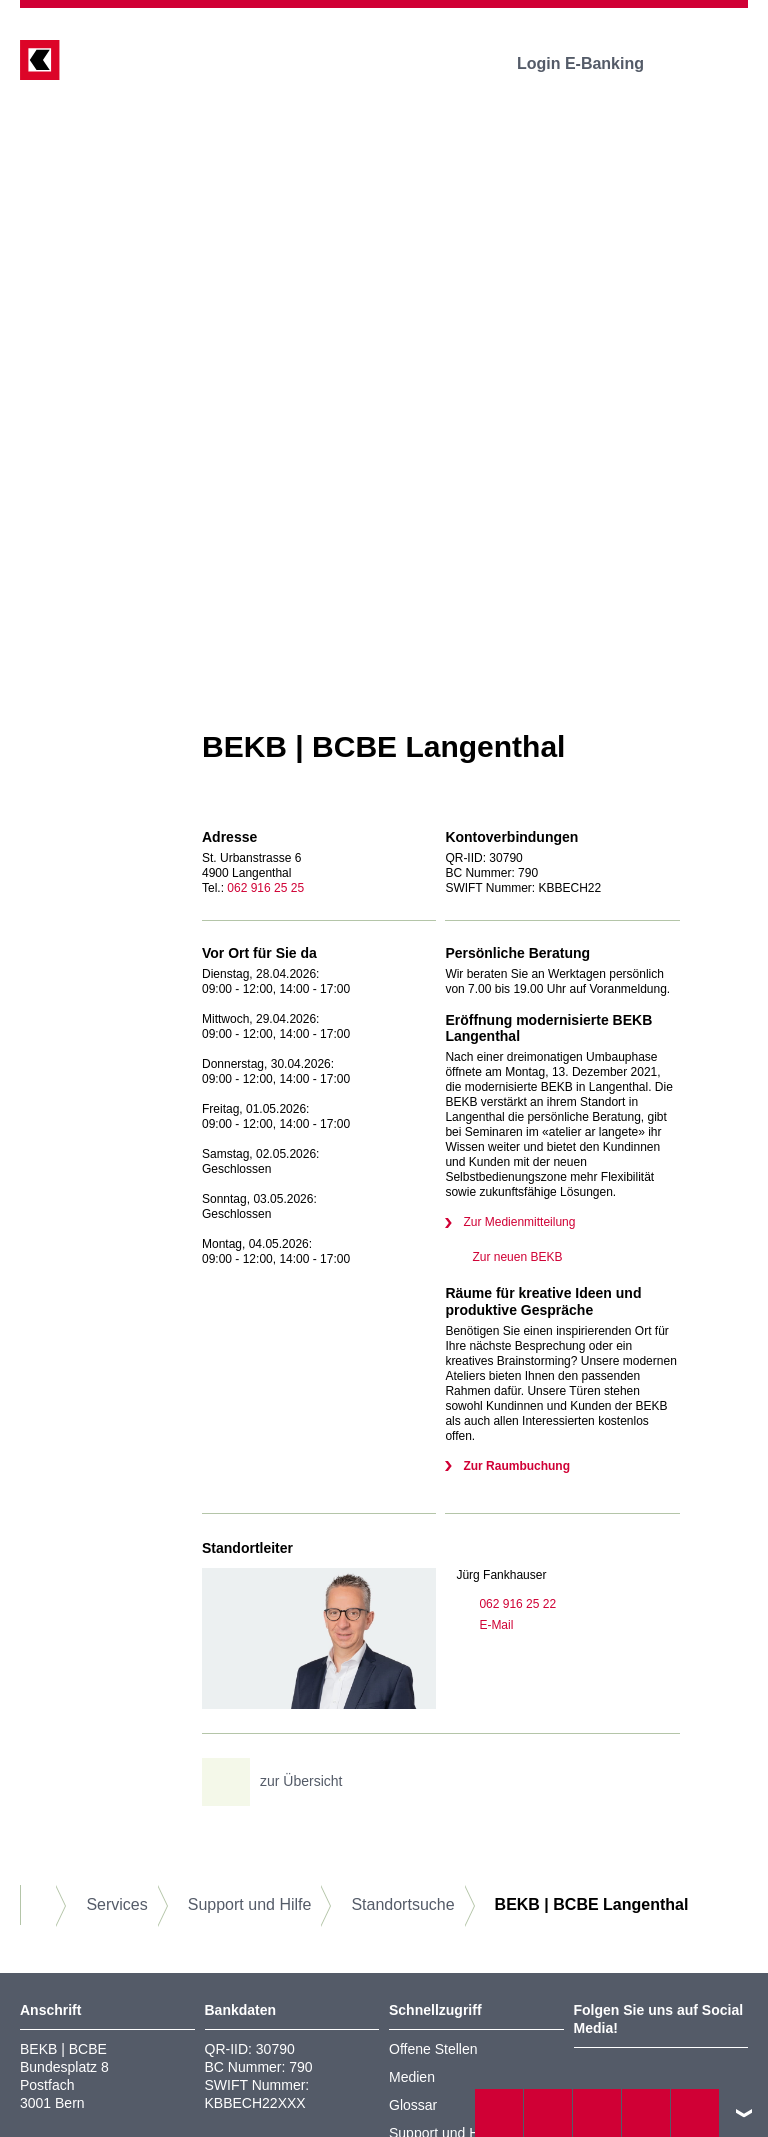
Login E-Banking (594, 63)
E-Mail (484, 1625)
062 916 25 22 (506, 1604)
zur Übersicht (279, 1782)
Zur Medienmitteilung (519, 1222)
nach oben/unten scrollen (744, 2113)
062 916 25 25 (265, 888)
